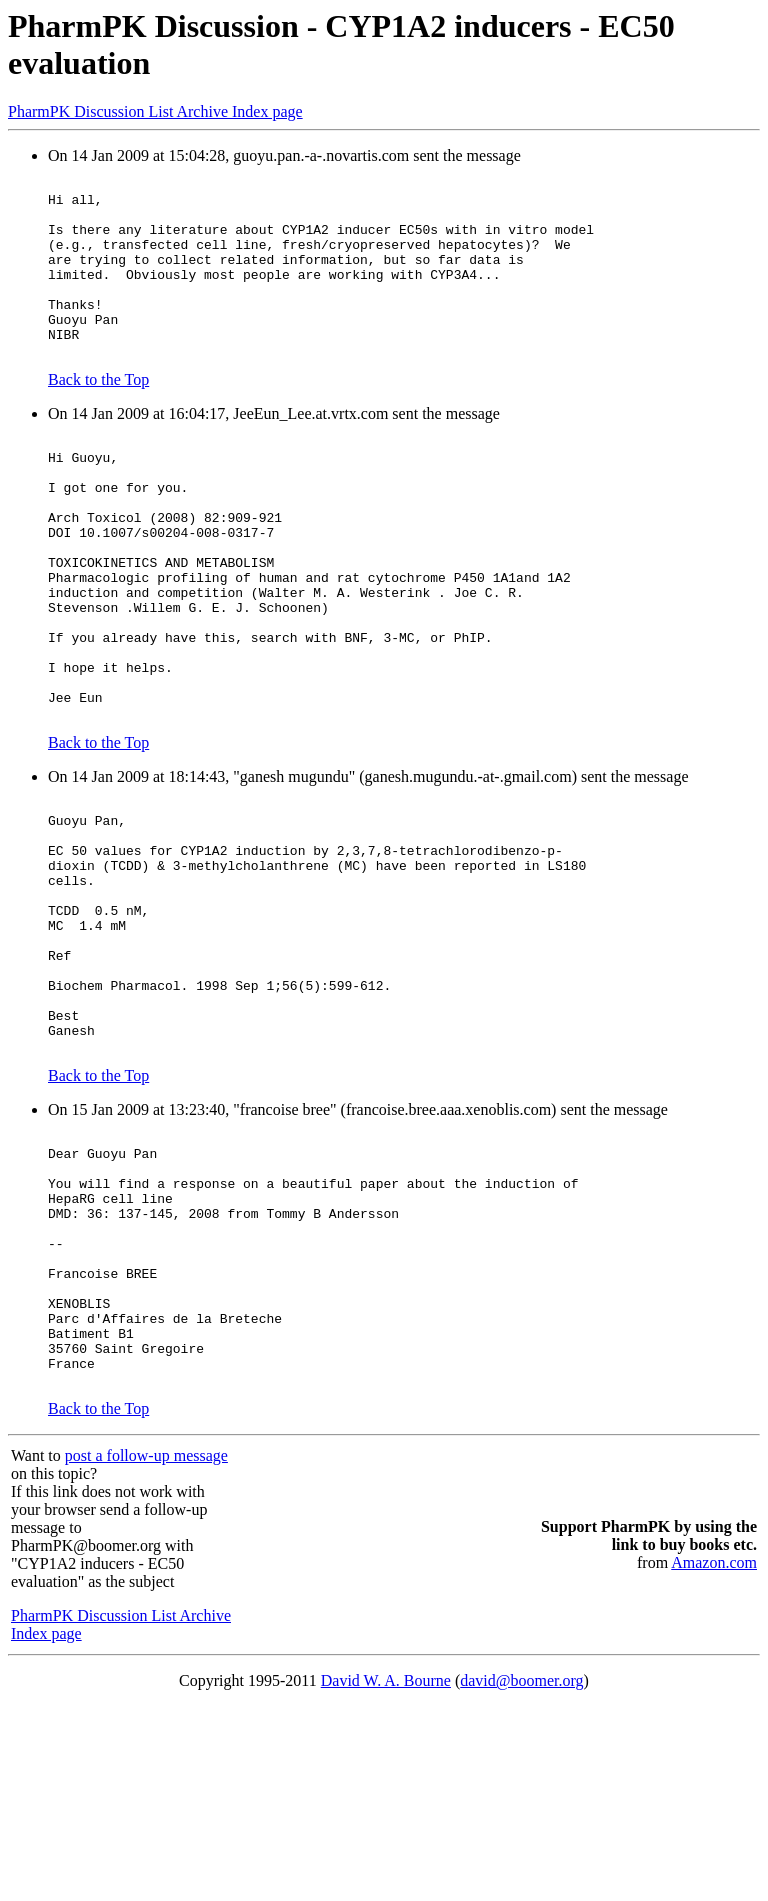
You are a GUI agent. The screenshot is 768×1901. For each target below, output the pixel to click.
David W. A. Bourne (386, 1875)
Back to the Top (98, 415)
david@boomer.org (521, 1875)
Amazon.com (714, 1757)
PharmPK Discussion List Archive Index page (155, 111)
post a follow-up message (146, 1650)
